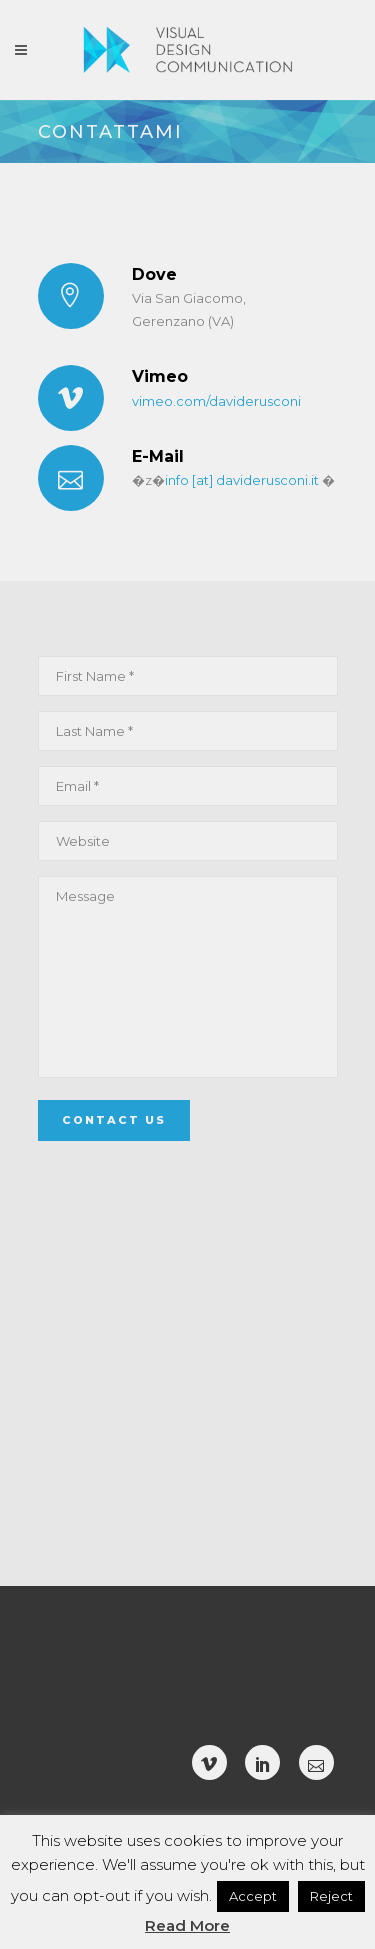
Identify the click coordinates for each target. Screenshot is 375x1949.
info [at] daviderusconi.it (242, 480)
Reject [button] (331, 1896)
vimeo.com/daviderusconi (216, 401)
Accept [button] (253, 1896)
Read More (187, 1925)
